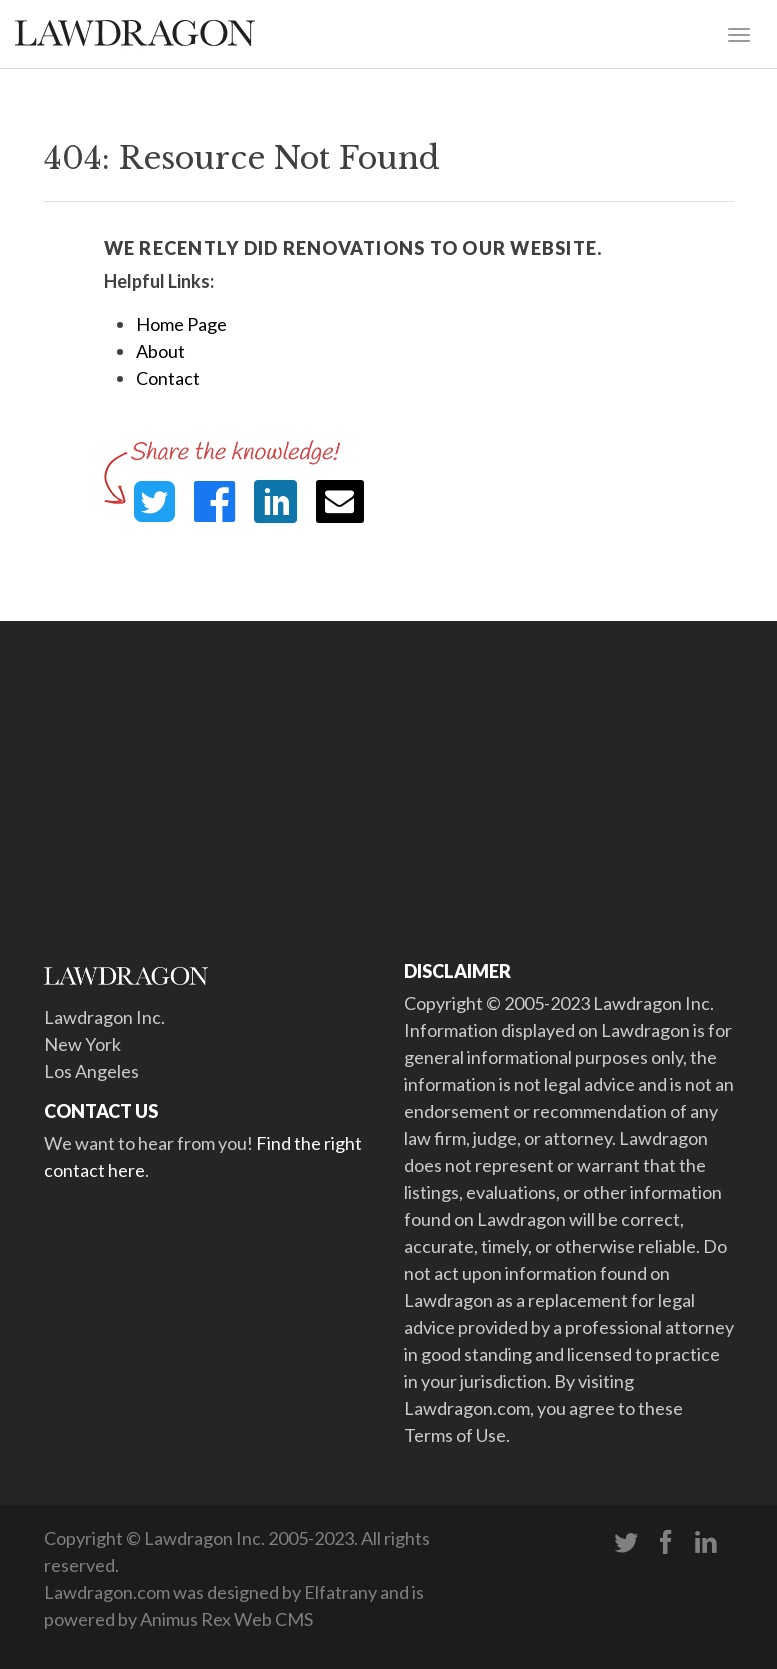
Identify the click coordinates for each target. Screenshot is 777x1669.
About (160, 351)
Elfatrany (340, 1592)
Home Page (181, 324)
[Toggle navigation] (739, 33)
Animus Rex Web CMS (226, 1619)
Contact (168, 378)
